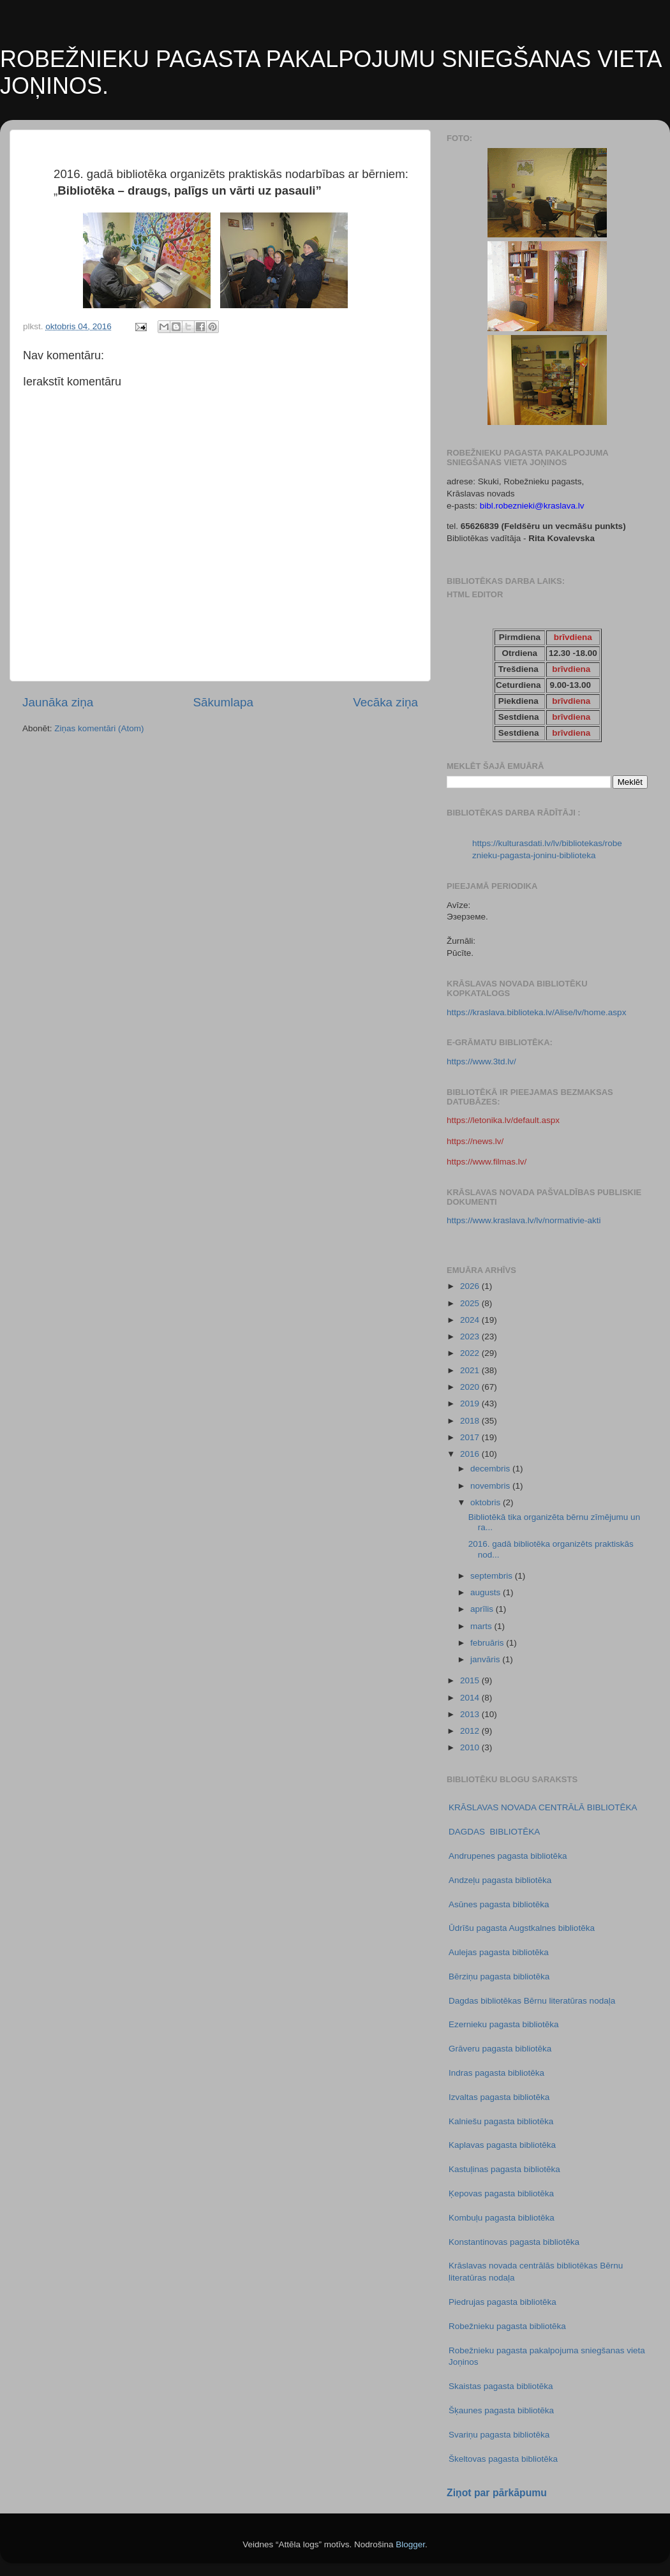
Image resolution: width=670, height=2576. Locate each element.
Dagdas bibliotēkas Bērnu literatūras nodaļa (532, 2001)
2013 (471, 1714)
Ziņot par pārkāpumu (497, 2492)
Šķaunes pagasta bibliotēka (501, 2410)
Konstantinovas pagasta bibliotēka (514, 2242)
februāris (488, 1643)
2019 (471, 1403)
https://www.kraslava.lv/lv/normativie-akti (524, 1220)
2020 (471, 1387)
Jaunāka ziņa (57, 702)
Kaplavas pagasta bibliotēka (502, 2145)
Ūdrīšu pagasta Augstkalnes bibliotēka (522, 1928)
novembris (491, 1486)
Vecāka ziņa (385, 702)
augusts (486, 1592)
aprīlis (483, 1609)
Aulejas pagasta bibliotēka (499, 1952)
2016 (471, 1454)
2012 (471, 1731)
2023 (471, 1336)
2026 (471, 1286)
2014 (471, 1697)
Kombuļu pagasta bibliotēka (502, 2217)
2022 (471, 1353)
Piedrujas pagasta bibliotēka (502, 2302)
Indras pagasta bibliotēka (496, 2073)
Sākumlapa (223, 702)
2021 (471, 1370)
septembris (492, 1576)
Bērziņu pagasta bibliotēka (499, 1976)
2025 (471, 1303)
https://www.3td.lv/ (481, 1061)
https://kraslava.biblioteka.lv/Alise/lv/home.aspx (536, 1012)
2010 (471, 1747)
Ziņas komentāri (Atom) (99, 728)
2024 (471, 1320)
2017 (471, 1437)
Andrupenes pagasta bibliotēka (508, 1856)
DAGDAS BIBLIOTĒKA (494, 1831)
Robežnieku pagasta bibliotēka (507, 2326)
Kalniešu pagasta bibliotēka (501, 2121)
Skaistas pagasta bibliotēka (501, 2386)
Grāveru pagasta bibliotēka (500, 2048)
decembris (491, 1468)
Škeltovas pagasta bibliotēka (503, 2459)
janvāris (486, 1659)
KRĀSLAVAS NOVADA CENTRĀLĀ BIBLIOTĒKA (543, 1807)
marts (482, 1626)
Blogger (410, 2544)
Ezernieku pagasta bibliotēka (504, 2024)
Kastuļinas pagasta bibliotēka (504, 2169)
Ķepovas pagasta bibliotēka (501, 2193)
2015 (471, 1680)
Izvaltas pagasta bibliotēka (499, 2097)
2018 (471, 1421)
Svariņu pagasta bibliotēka (499, 2434)
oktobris (486, 1502)
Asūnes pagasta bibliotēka (499, 1904)
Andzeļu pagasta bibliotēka (500, 1880)
